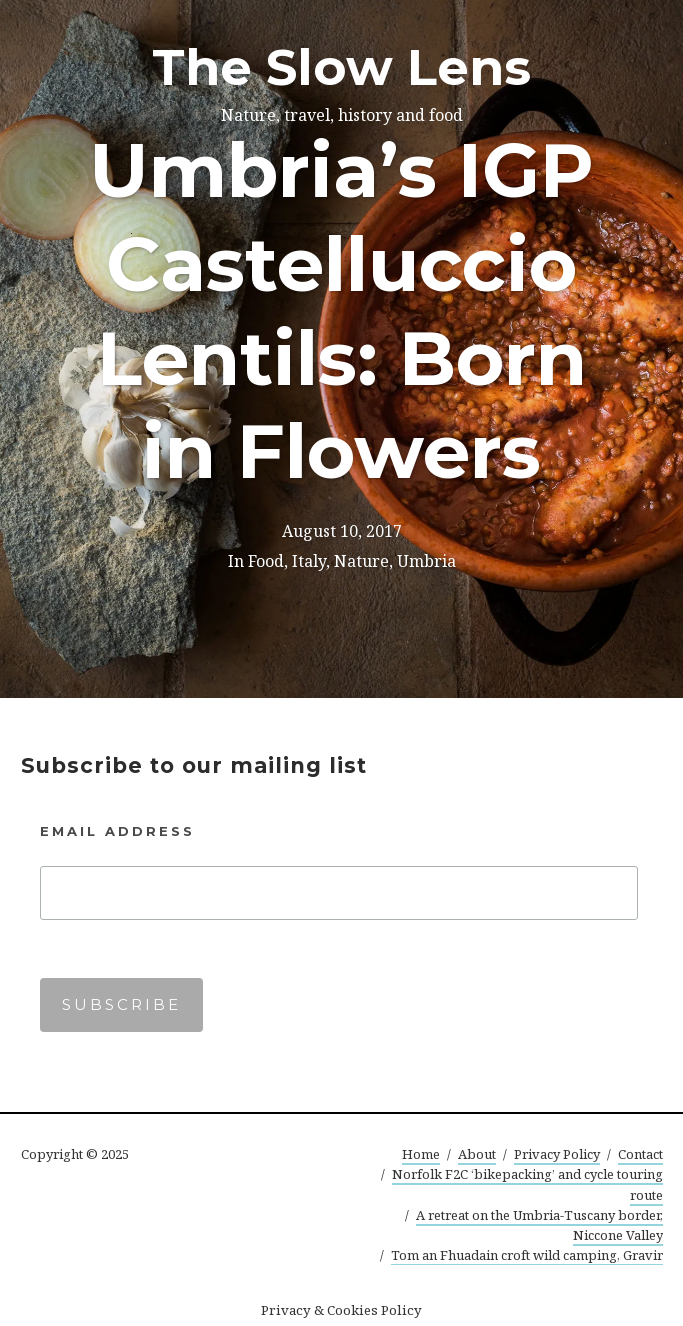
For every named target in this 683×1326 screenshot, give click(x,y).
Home (421, 1154)
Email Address (117, 831)
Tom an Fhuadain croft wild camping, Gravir (527, 1255)
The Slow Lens (341, 67)
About (477, 1154)
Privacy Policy (557, 1154)
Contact (640, 1154)
